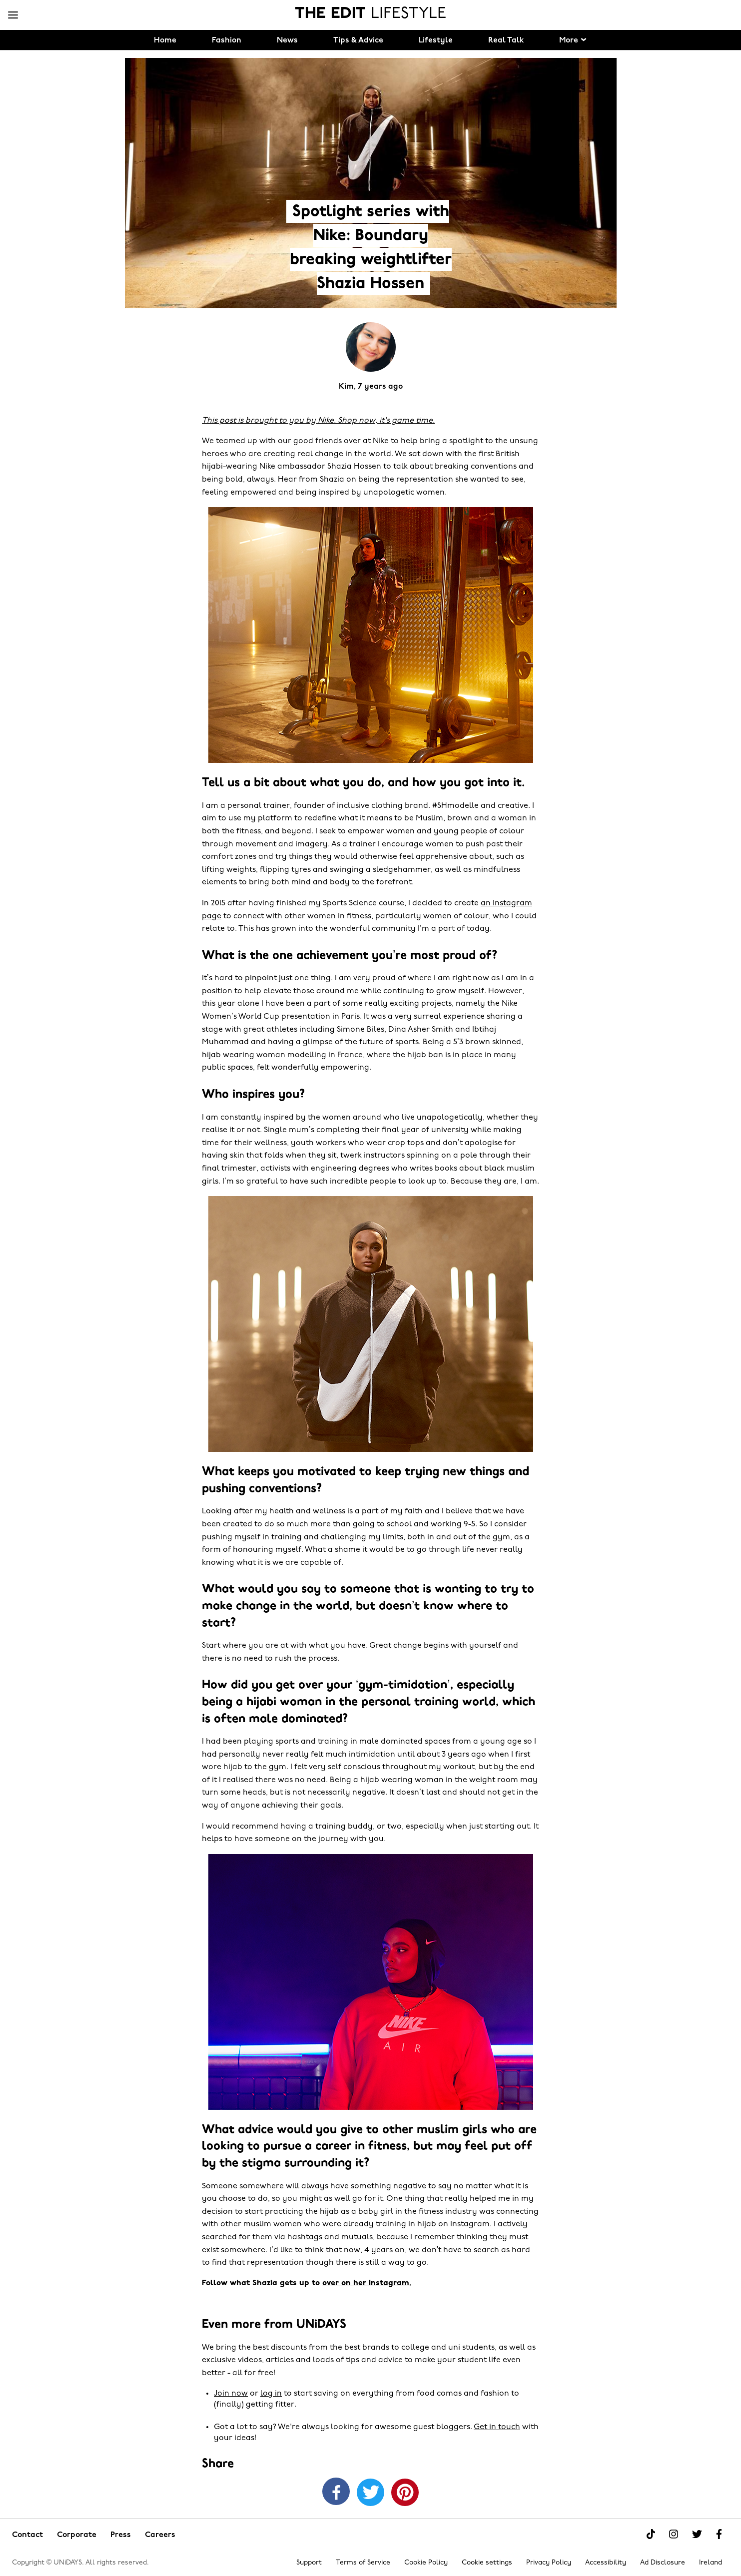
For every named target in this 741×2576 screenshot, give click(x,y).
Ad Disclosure (662, 2563)
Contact (27, 2535)
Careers (160, 2535)
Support (309, 2563)
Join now (231, 2394)
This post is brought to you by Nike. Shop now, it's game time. (318, 421)
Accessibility (605, 2563)
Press (120, 2535)
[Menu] (13, 15)
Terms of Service (363, 2563)
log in (271, 2394)
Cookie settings (487, 2563)
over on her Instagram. (366, 2283)
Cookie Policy (426, 2563)
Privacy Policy (548, 2563)
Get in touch (497, 2427)
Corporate (76, 2535)
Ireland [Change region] (710, 2563)
